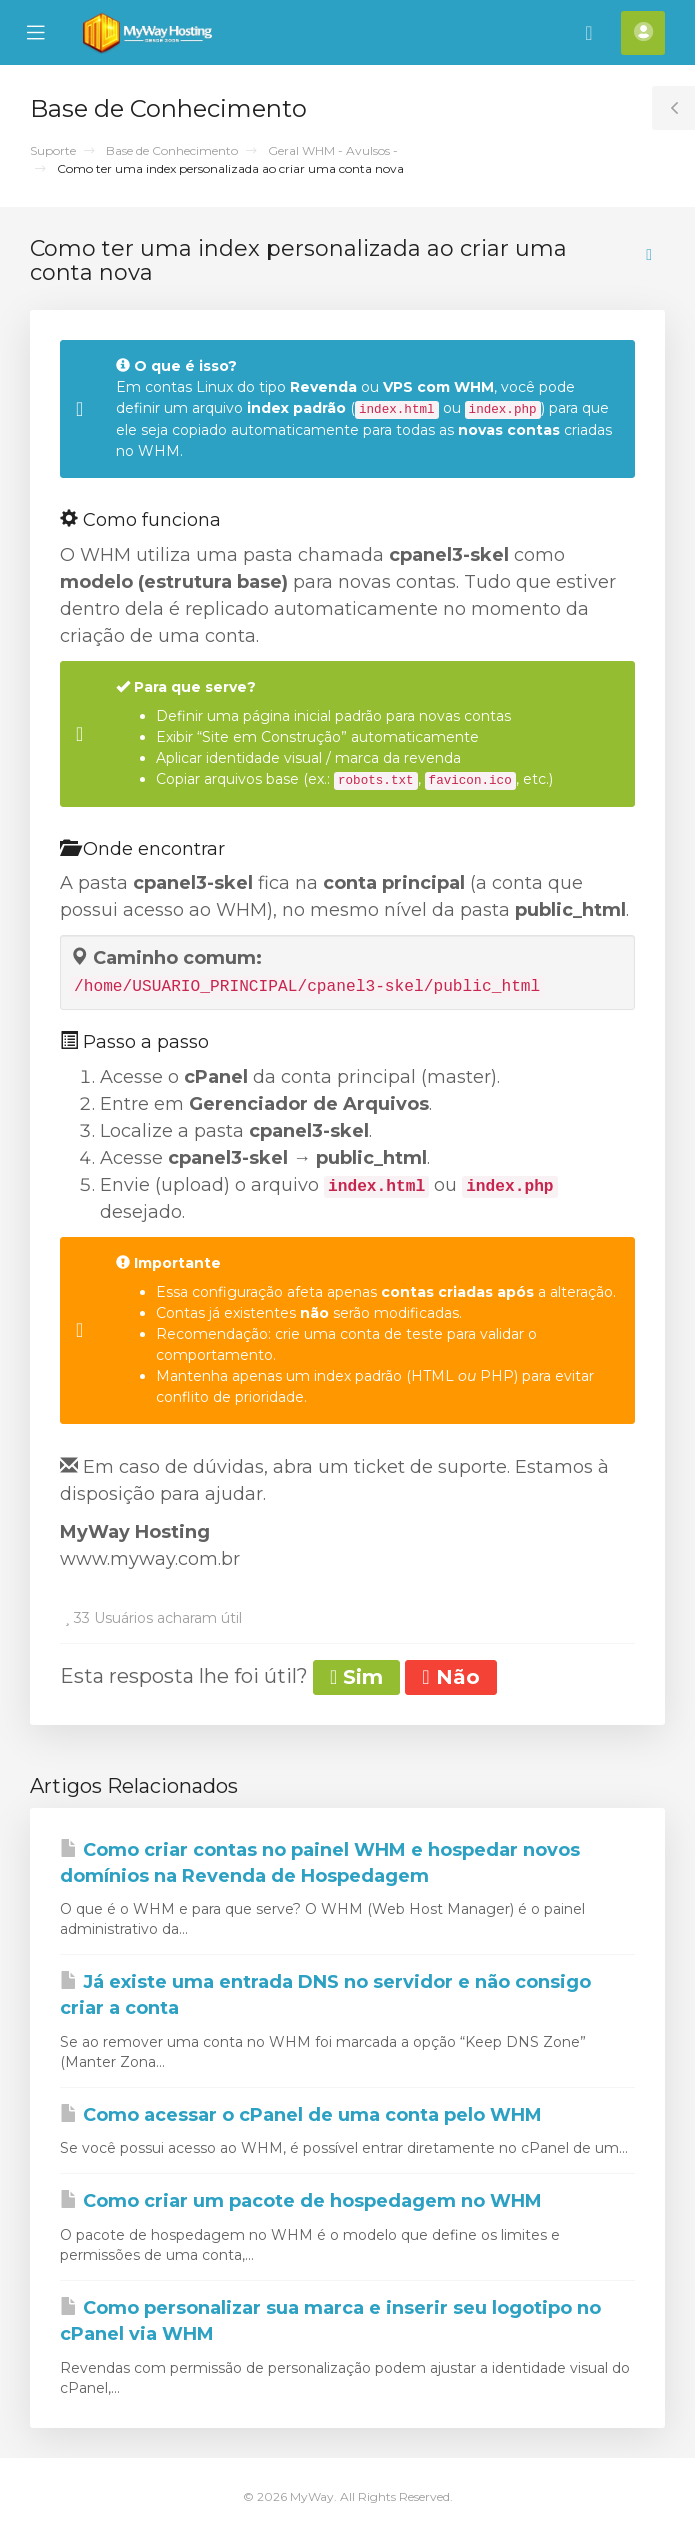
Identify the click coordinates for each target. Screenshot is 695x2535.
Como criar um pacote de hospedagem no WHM (301, 2201)
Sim (356, 1677)
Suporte (53, 150)
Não (450, 1677)
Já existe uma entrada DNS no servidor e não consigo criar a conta (325, 1995)
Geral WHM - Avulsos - (333, 150)
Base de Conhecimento (172, 150)
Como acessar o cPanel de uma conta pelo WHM (301, 2115)
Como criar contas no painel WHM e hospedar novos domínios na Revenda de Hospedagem (320, 1863)
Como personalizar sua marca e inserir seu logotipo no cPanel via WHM (330, 2321)
